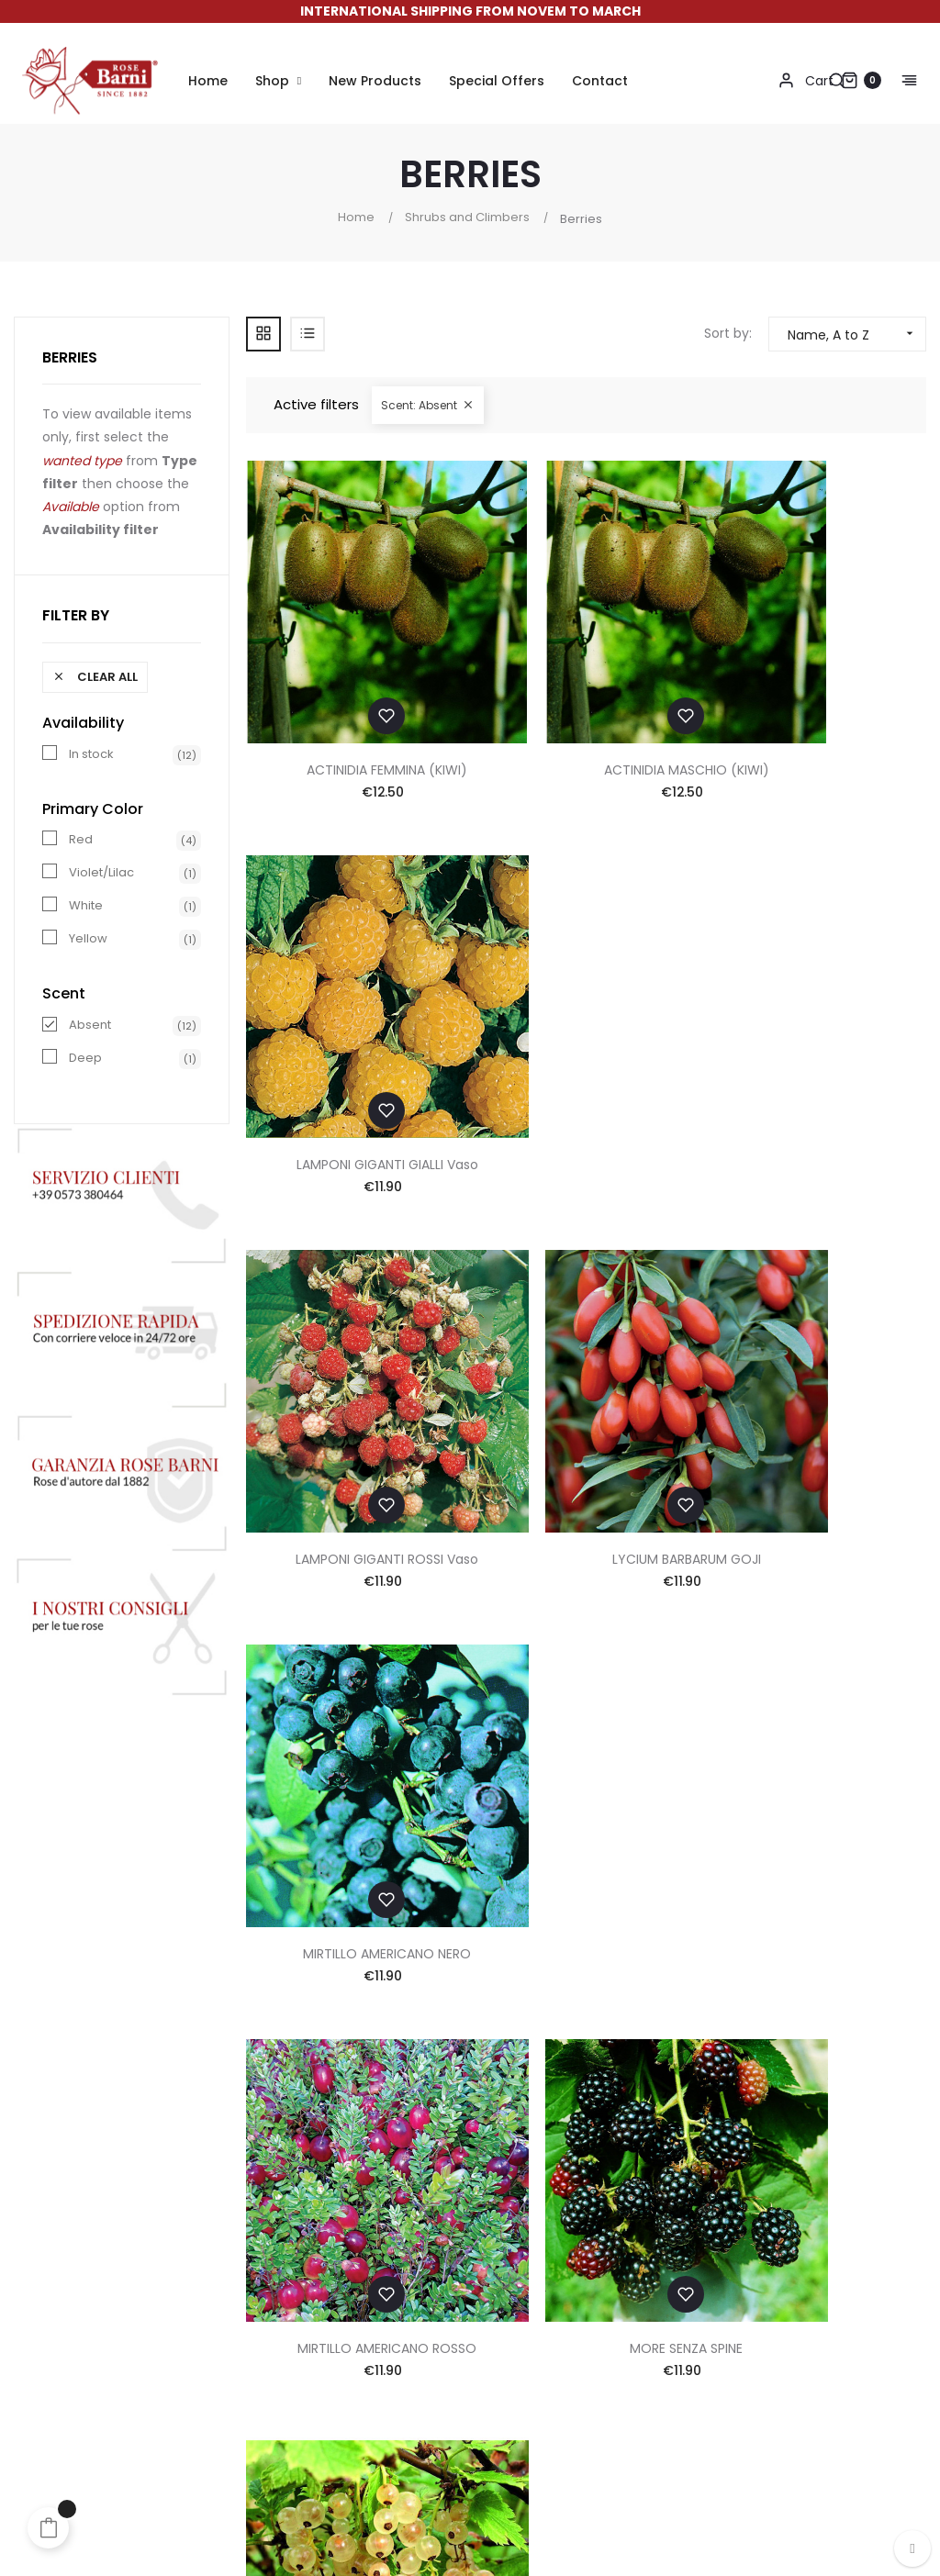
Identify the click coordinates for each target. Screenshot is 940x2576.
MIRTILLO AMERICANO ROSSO (353, 1359)
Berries (69, 357)
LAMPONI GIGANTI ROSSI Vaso (354, 1030)
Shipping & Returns (450, 2155)
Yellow (88, 939)
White (86, 906)
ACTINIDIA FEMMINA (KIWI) (354, 703)
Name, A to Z (856, 334)
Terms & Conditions (619, 2155)
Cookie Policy (599, 2228)
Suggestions (430, 2228)
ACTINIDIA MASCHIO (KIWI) (585, 703)
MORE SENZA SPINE (586, 1359)
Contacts (586, 2118)
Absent (90, 1025)
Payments (422, 2118)
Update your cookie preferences (659, 2322)
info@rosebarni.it (842, 2270)
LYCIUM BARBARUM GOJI (585, 1030)
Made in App (886, 2516)
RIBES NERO (353, 1687)
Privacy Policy (599, 2191)
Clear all (95, 677)
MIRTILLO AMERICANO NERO (818, 1030)
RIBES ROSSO (585, 1687)
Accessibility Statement (631, 2265)
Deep (85, 1058)
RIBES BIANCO (818, 1359)
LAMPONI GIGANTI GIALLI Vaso (818, 703)
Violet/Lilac (101, 873)
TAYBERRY (818, 1687)
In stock (91, 754)
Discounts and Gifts (453, 2191)
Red (81, 840)
